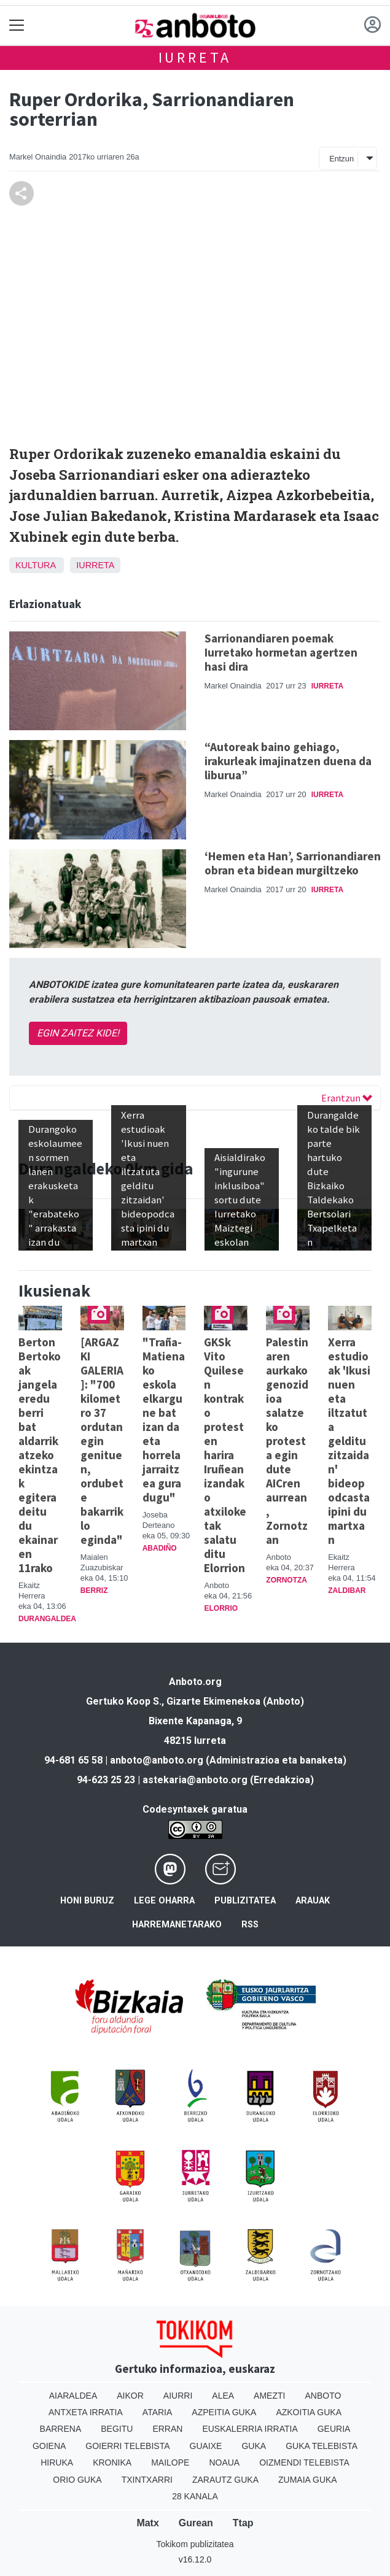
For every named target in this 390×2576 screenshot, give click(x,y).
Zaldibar (346, 1590)
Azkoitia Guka (308, 2412)
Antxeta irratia (86, 2412)
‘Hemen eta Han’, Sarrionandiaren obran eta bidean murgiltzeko (293, 863)
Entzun (341, 158)
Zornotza (286, 1580)
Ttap (243, 2523)
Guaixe (206, 2446)
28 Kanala (195, 2496)
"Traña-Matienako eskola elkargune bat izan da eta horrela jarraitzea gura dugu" (163, 1420)
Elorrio (221, 1608)
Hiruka (57, 2462)
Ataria (157, 2412)
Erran (167, 2429)
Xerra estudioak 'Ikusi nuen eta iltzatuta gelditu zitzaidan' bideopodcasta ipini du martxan (349, 1441)
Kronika (112, 2462)
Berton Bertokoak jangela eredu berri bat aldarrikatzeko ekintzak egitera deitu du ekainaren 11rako (39, 1455)
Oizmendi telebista (304, 2462)
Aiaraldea (73, 2396)
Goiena (49, 2446)
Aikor (130, 2396)
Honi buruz (87, 1900)
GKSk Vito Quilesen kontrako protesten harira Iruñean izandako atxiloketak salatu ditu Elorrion (225, 1455)
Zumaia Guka (307, 2480)
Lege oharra (164, 1900)
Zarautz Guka (225, 2480)
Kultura (35, 565)
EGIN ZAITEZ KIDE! (78, 1033)
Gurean (196, 2523)
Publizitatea (245, 1900)
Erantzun (346, 1098)
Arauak (312, 1900)
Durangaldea (47, 1618)
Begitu (117, 2429)
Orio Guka (77, 2480)
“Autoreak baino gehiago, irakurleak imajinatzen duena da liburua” (288, 760)
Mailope (170, 2462)
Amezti (269, 2396)
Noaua (224, 2462)
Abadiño (159, 1548)
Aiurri (177, 2396)
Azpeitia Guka (224, 2412)
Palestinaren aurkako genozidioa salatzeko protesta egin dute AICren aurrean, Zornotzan (287, 1441)
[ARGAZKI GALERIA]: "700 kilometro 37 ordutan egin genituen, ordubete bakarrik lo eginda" (101, 1441)
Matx (147, 2523)
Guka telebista (321, 2446)
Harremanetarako (177, 1924)
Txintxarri (147, 2480)
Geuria (334, 2429)
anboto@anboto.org (156, 1760)
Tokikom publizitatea (194, 2544)
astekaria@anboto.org (195, 1780)
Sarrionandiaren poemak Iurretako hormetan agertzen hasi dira (281, 652)
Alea (223, 2396)
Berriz (94, 1590)
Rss (250, 1924)
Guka (253, 2446)
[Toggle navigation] (17, 25)
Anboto (323, 2396)
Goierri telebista (127, 2446)
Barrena (61, 2429)
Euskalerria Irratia (249, 2429)
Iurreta (195, 57)
